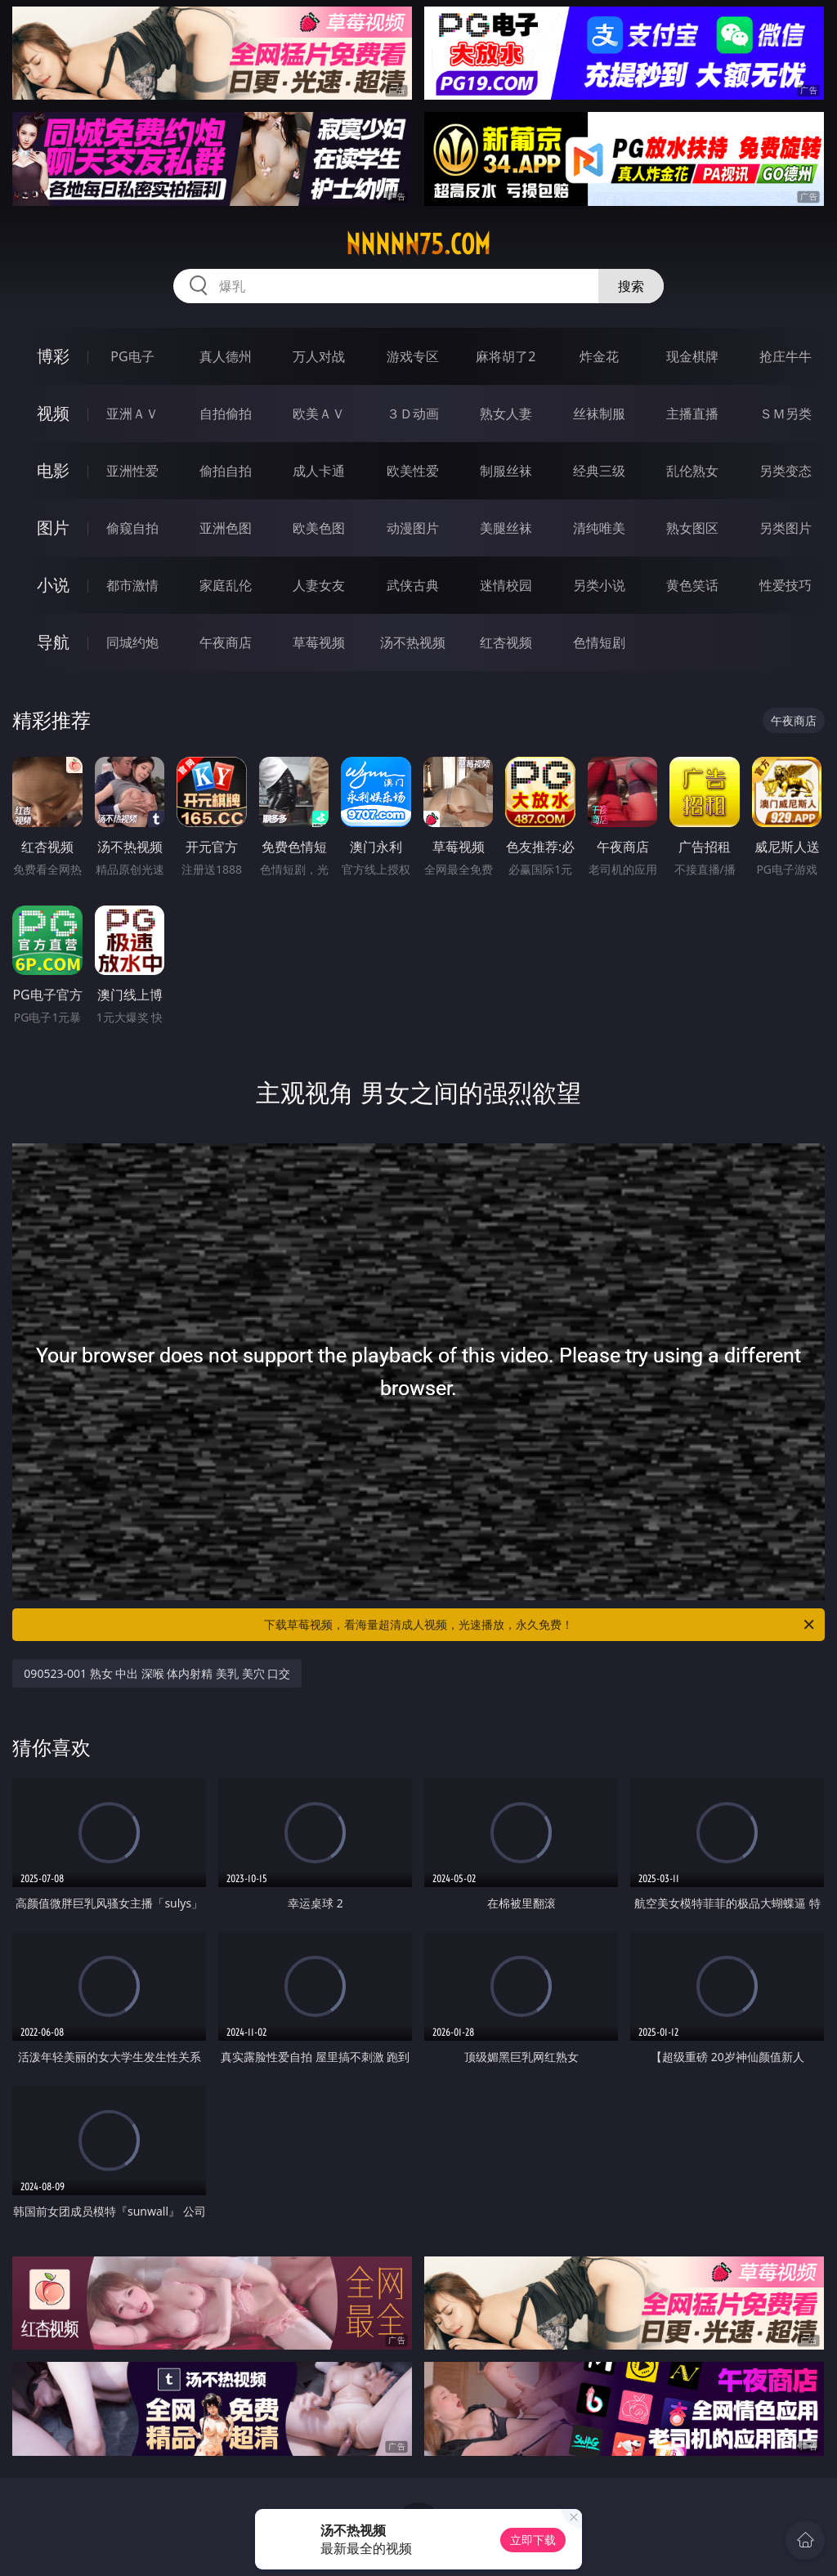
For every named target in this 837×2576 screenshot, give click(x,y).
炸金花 (599, 356)
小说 (53, 585)
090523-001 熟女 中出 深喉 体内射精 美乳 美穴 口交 (157, 1673)
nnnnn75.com (418, 244)
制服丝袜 (506, 471)
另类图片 (785, 528)
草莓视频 (319, 642)
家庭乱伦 (225, 585)
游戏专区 (413, 356)
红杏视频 (506, 642)
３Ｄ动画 (413, 414)
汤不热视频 (412, 642)
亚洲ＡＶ (132, 414)
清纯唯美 (599, 528)
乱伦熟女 (692, 471)
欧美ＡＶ (319, 414)
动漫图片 (413, 528)
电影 (53, 470)
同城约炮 (132, 642)
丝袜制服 (599, 414)
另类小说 (599, 585)
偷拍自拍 (225, 471)
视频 (53, 413)
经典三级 (599, 471)
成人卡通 (319, 471)
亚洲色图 (225, 528)
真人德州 (225, 356)
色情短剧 (599, 642)
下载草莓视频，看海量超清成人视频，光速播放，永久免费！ (540, 1625)
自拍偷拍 (225, 414)
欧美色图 (319, 528)
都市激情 (132, 585)
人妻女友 (319, 585)
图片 (53, 528)
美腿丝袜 (506, 528)
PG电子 (132, 356)
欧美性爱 (413, 471)
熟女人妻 (506, 414)
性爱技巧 (785, 585)
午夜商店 (225, 642)
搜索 (631, 286)
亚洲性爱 (132, 471)
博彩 (53, 356)
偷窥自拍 (132, 528)
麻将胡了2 (505, 356)
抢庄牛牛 (785, 356)
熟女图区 (692, 528)
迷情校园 (506, 585)
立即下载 (533, 2539)
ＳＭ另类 (785, 414)
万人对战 (319, 356)
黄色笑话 (692, 585)
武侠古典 (413, 585)
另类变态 (785, 471)
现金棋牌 (692, 356)
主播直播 (692, 414)
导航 (53, 642)
